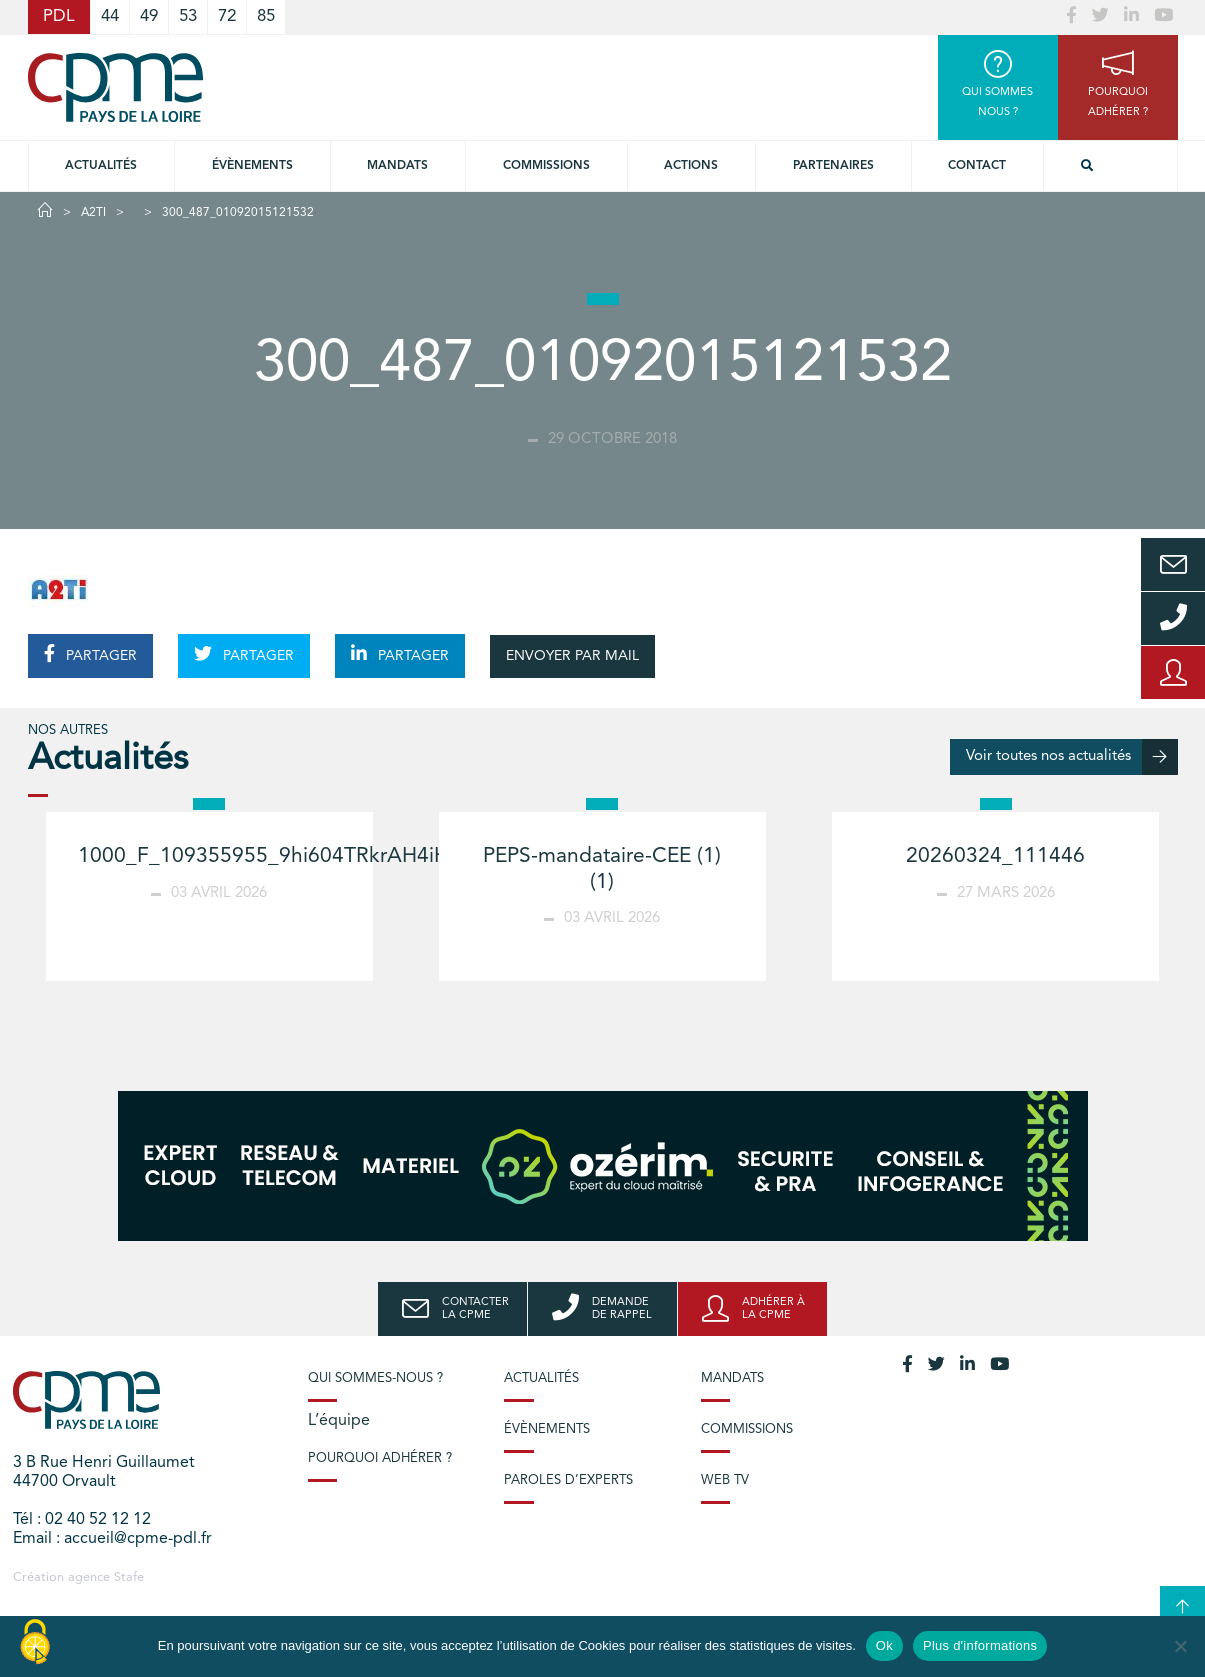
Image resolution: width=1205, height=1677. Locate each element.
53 (188, 16)
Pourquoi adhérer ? (380, 1458)
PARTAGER (90, 654)
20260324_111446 (995, 856)
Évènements (252, 166)
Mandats (397, 166)
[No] (1180, 1646)
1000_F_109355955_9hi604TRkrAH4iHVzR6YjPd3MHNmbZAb (374, 856)
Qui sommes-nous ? (375, 1378)
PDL (59, 16)
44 (110, 16)
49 (149, 16)
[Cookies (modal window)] (35, 1643)
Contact (977, 166)
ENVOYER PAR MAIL (572, 656)
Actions (691, 166)
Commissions (747, 1429)
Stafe (129, 1577)
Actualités (101, 166)
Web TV (725, 1480)
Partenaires (833, 166)
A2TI (93, 213)
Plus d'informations (980, 1645)
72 (227, 16)
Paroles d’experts (568, 1480)
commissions (546, 166)
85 (266, 16)
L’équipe (339, 1421)
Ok (884, 1645)
